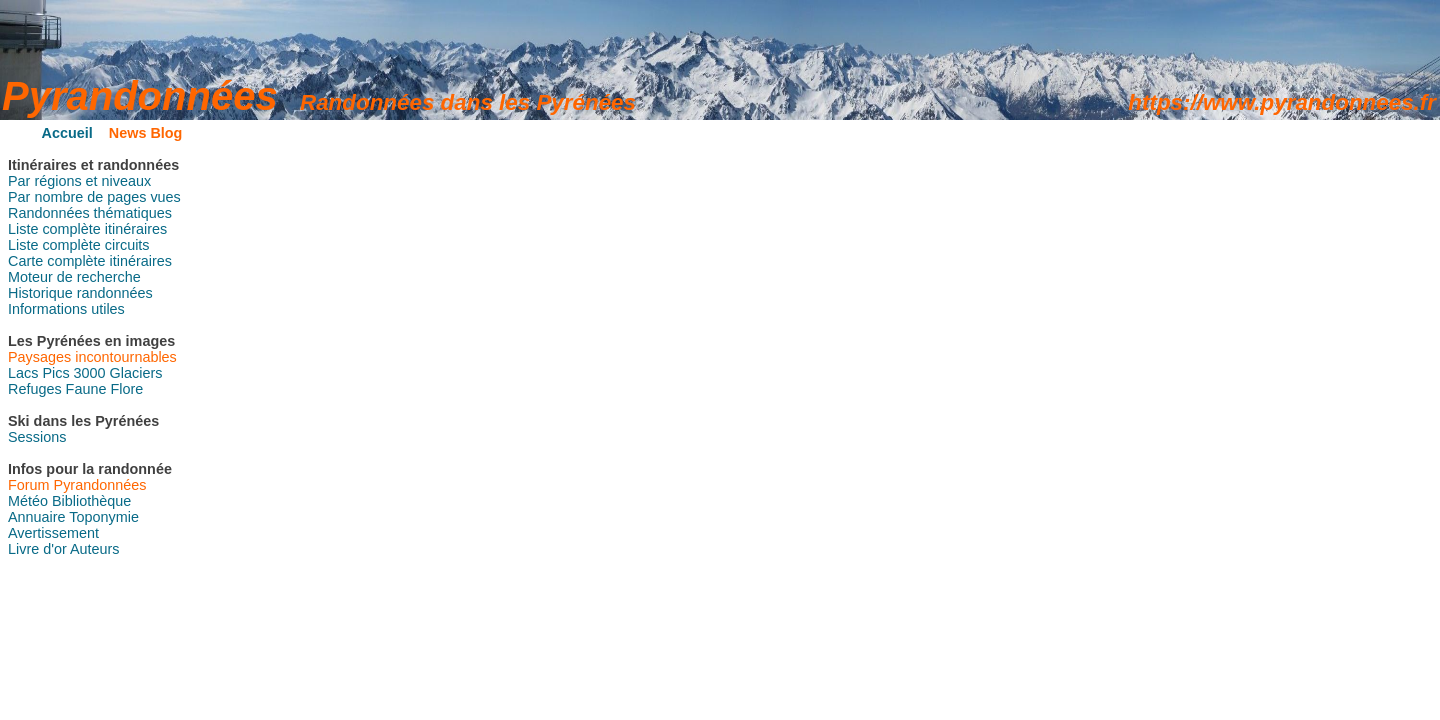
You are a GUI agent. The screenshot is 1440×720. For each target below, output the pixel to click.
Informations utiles (66, 309)
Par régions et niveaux (79, 181)
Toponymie (104, 517)
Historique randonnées (80, 293)
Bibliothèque (91, 501)
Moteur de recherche (74, 277)
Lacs (23, 373)
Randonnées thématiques (90, 213)
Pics (55, 373)
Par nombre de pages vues (94, 197)
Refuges (35, 389)
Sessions (37, 437)
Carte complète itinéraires (90, 261)
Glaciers (136, 373)
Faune (86, 389)
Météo (28, 501)
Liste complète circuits (79, 245)
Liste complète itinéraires (87, 229)
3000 (90, 373)
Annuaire (37, 517)
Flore (126, 389)
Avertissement (53, 533)
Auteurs (95, 549)
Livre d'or (37, 549)
